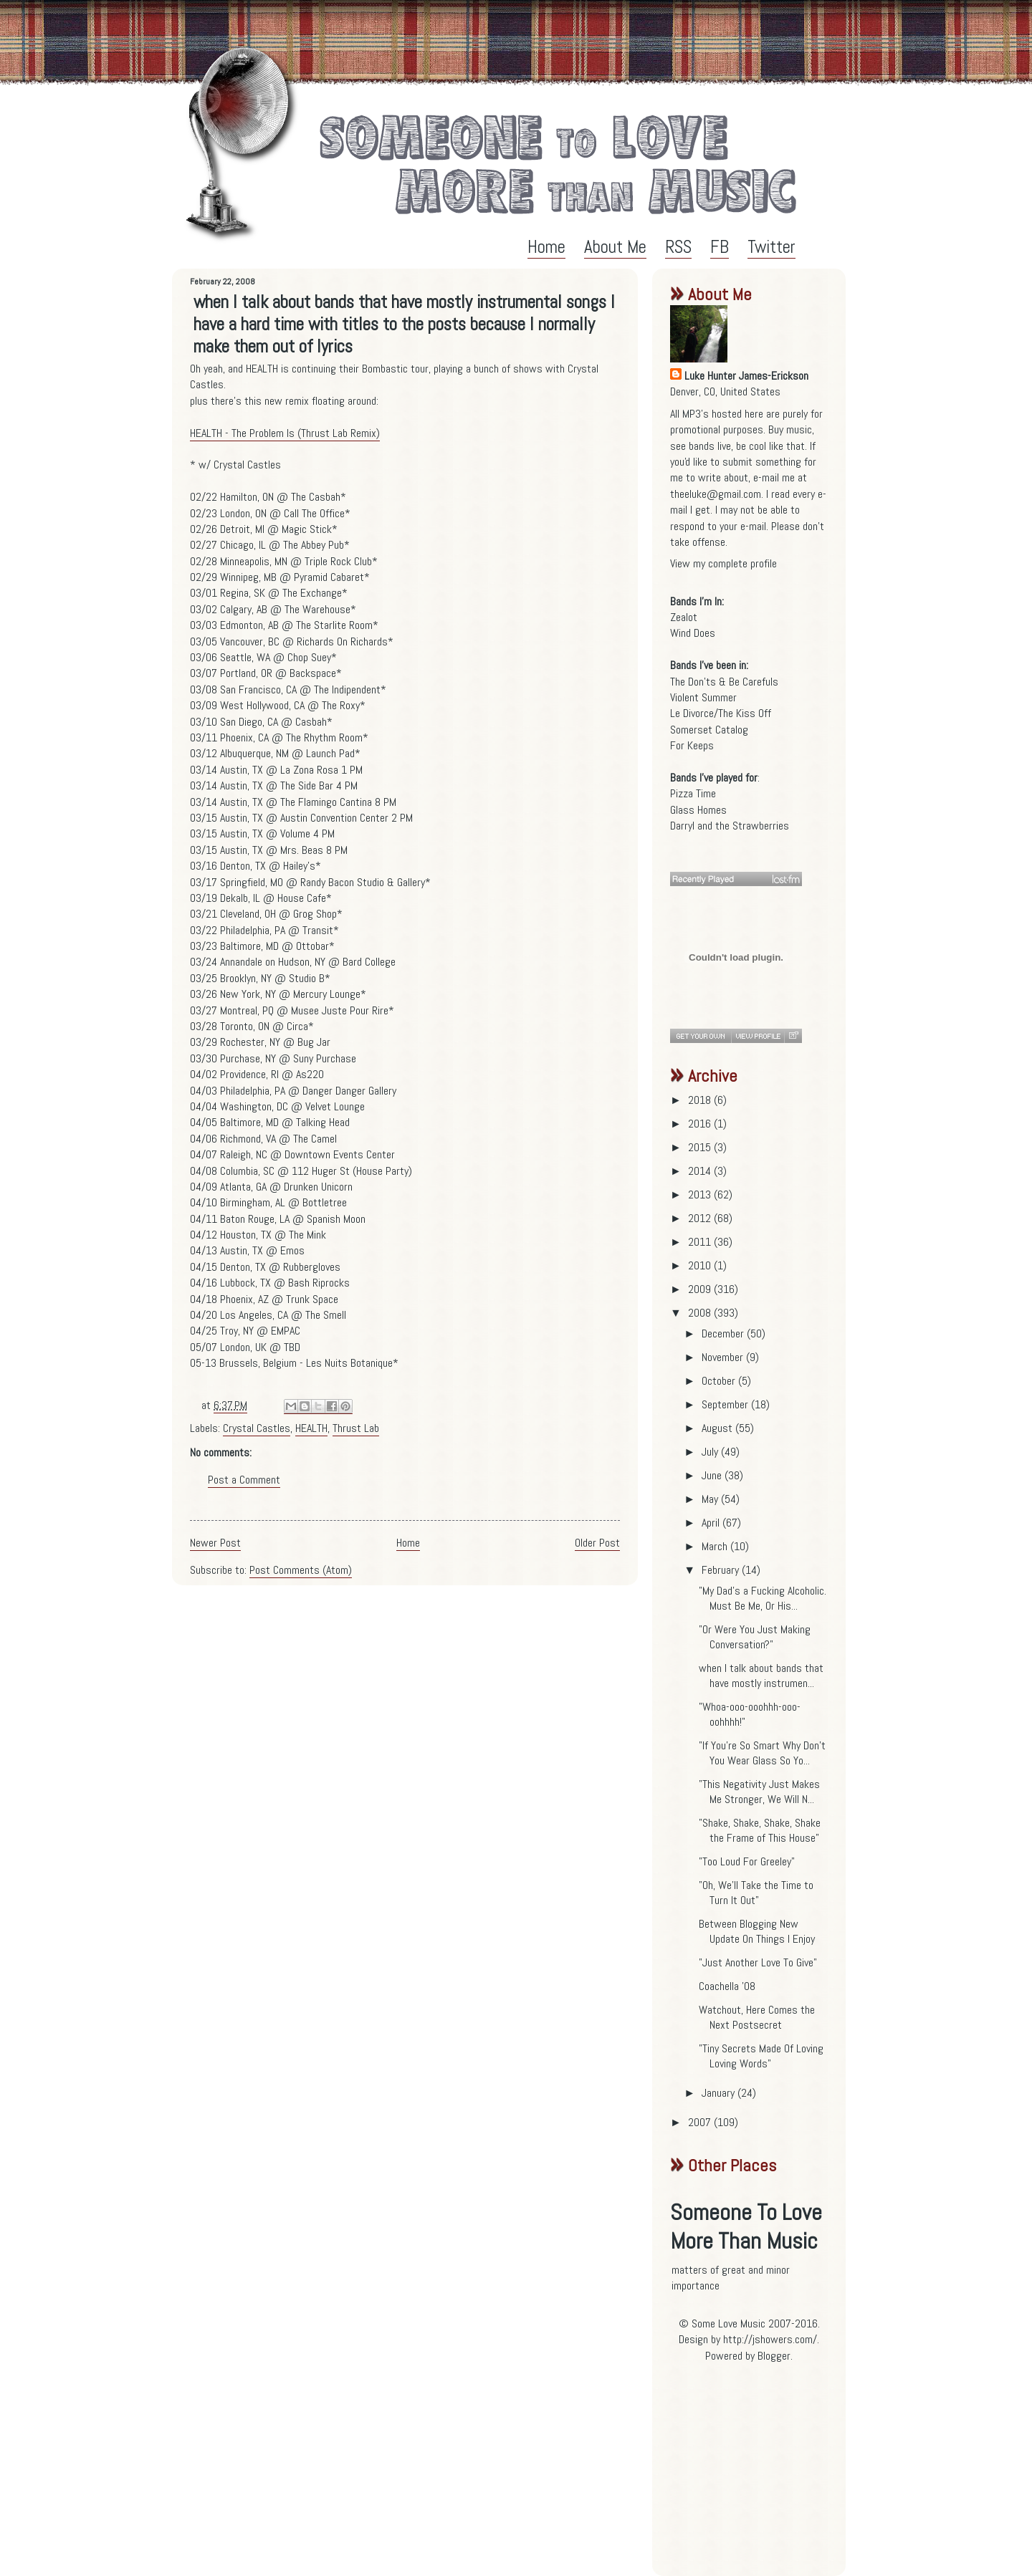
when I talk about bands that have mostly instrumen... (761, 1676)
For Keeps (692, 745)
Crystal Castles (256, 1428)
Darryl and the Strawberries (729, 825)
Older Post (597, 1542)
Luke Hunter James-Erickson (746, 375)
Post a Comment (244, 1479)
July (711, 1451)
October (720, 1380)
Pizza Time (693, 793)
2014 (701, 1170)
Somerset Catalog (709, 729)
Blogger (774, 2355)
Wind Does (692, 632)
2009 (701, 1289)
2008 (701, 1312)
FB (719, 247)
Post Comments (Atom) (300, 1569)
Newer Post (215, 1542)
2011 (701, 1241)
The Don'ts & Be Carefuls (724, 681)
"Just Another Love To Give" (758, 1962)
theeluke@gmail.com (715, 493)
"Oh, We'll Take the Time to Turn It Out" (756, 1893)
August (718, 1428)
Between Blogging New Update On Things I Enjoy (757, 1931)
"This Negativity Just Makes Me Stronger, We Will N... (759, 1792)
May (711, 1498)
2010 (701, 1265)
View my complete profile (723, 563)
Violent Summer (703, 697)
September (726, 1404)
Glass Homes (698, 809)
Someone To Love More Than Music (746, 2226)
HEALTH (311, 1428)
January (719, 2092)
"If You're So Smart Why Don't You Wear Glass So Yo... (762, 1753)
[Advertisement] (759, 2475)
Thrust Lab (356, 1428)
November (724, 1357)
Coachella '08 (727, 1986)
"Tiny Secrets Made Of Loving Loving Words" (761, 2056)
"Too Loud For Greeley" (747, 1861)
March (716, 1546)
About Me (615, 247)
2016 (701, 1123)
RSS (678, 247)
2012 (701, 1218)
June (713, 1475)
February (722, 1569)
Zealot (683, 617)
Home (546, 247)
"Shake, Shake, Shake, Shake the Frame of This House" (760, 1830)
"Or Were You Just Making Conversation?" (755, 1637)
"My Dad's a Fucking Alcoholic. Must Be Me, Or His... (762, 1598)
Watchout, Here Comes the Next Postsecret (757, 2017)
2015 (701, 1147)
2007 (701, 2122)
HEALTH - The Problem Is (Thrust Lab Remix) (285, 433)
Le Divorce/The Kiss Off (720, 713)
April (712, 1522)
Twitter (771, 247)
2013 (701, 1194)
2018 (701, 1099)
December (724, 1333)
